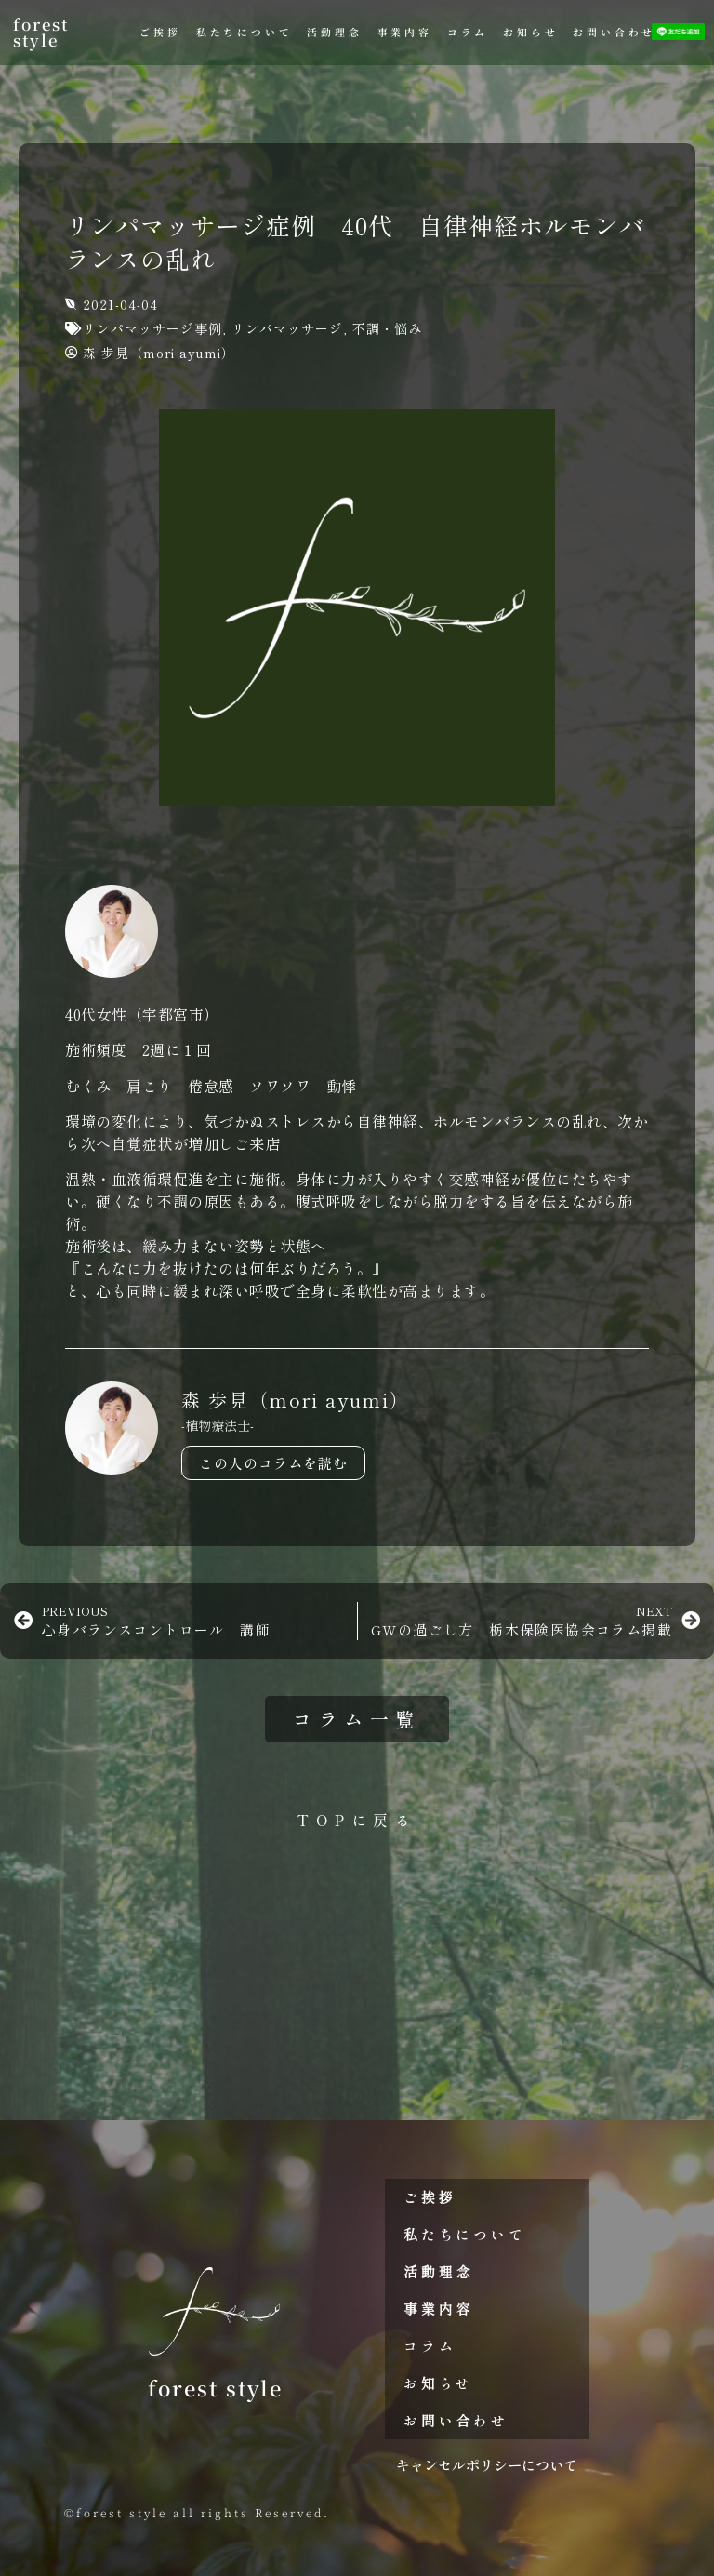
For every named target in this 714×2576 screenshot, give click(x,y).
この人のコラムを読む (273, 1463)
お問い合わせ (614, 32)
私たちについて (244, 32)
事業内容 (404, 32)
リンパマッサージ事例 (152, 328)
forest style (41, 32)
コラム (467, 32)
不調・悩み (387, 328)
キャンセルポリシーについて (486, 2464)
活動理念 (334, 32)
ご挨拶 (159, 32)
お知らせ (530, 32)
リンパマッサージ (287, 328)
